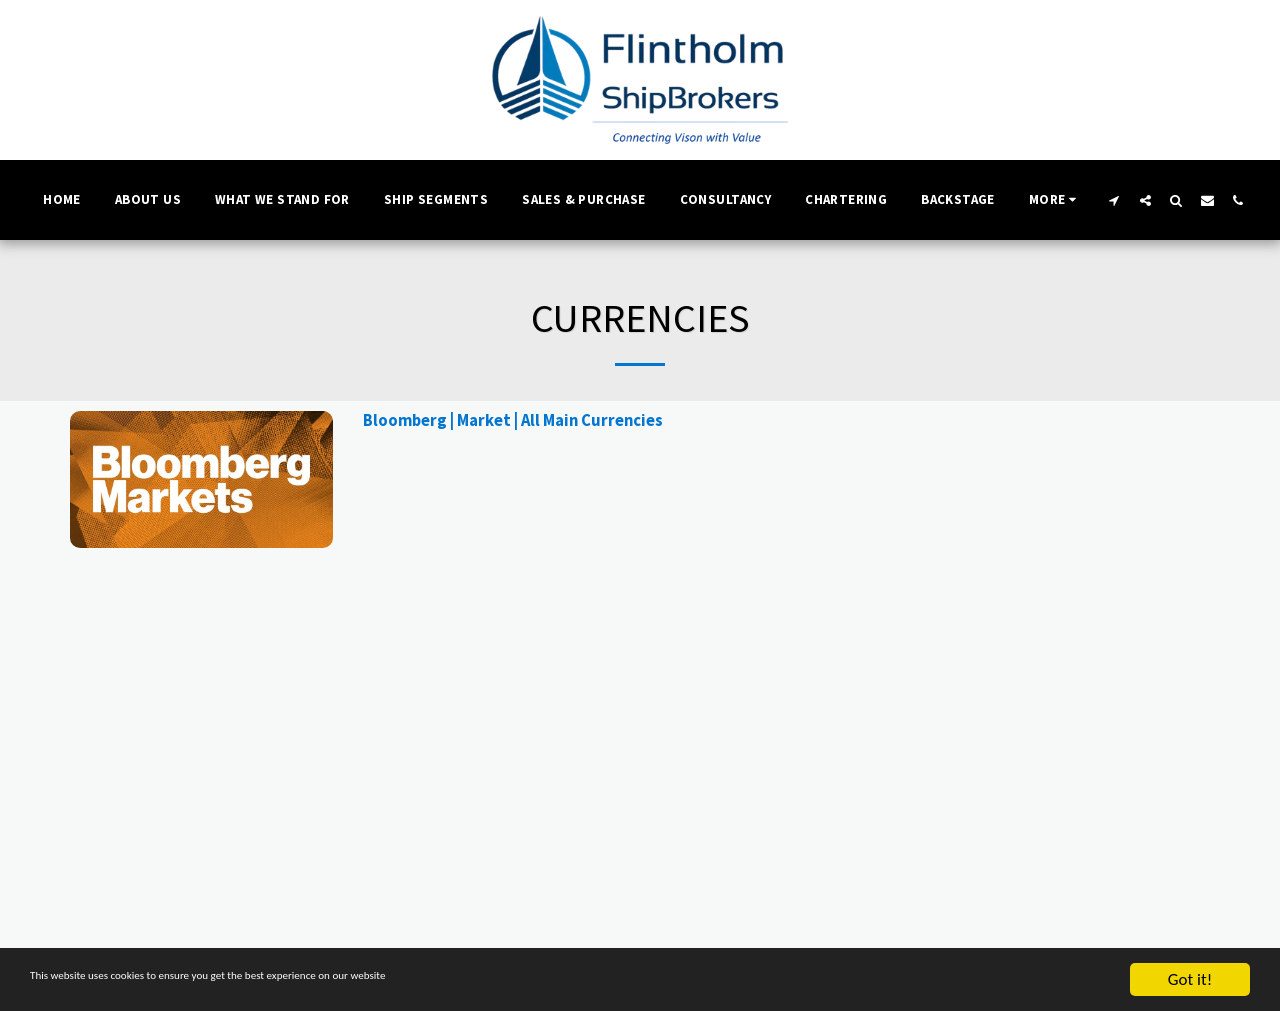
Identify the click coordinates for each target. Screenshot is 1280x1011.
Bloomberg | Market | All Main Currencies (513, 420)
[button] (1114, 200)
